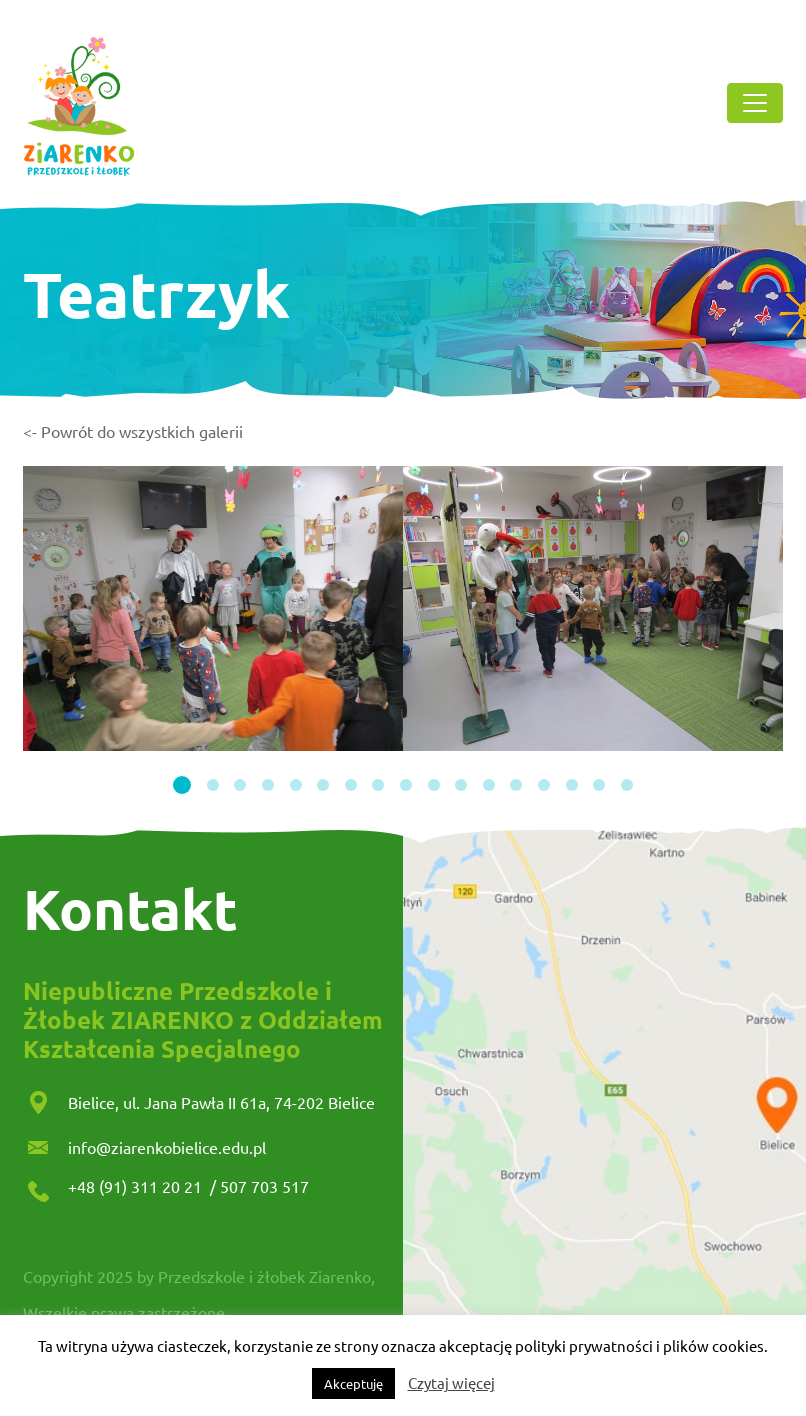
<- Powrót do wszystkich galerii (133, 431)
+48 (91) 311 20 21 (137, 1186)
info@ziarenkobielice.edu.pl (167, 1147)
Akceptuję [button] (353, 1383)
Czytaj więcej (451, 1382)
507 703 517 (264, 1186)
